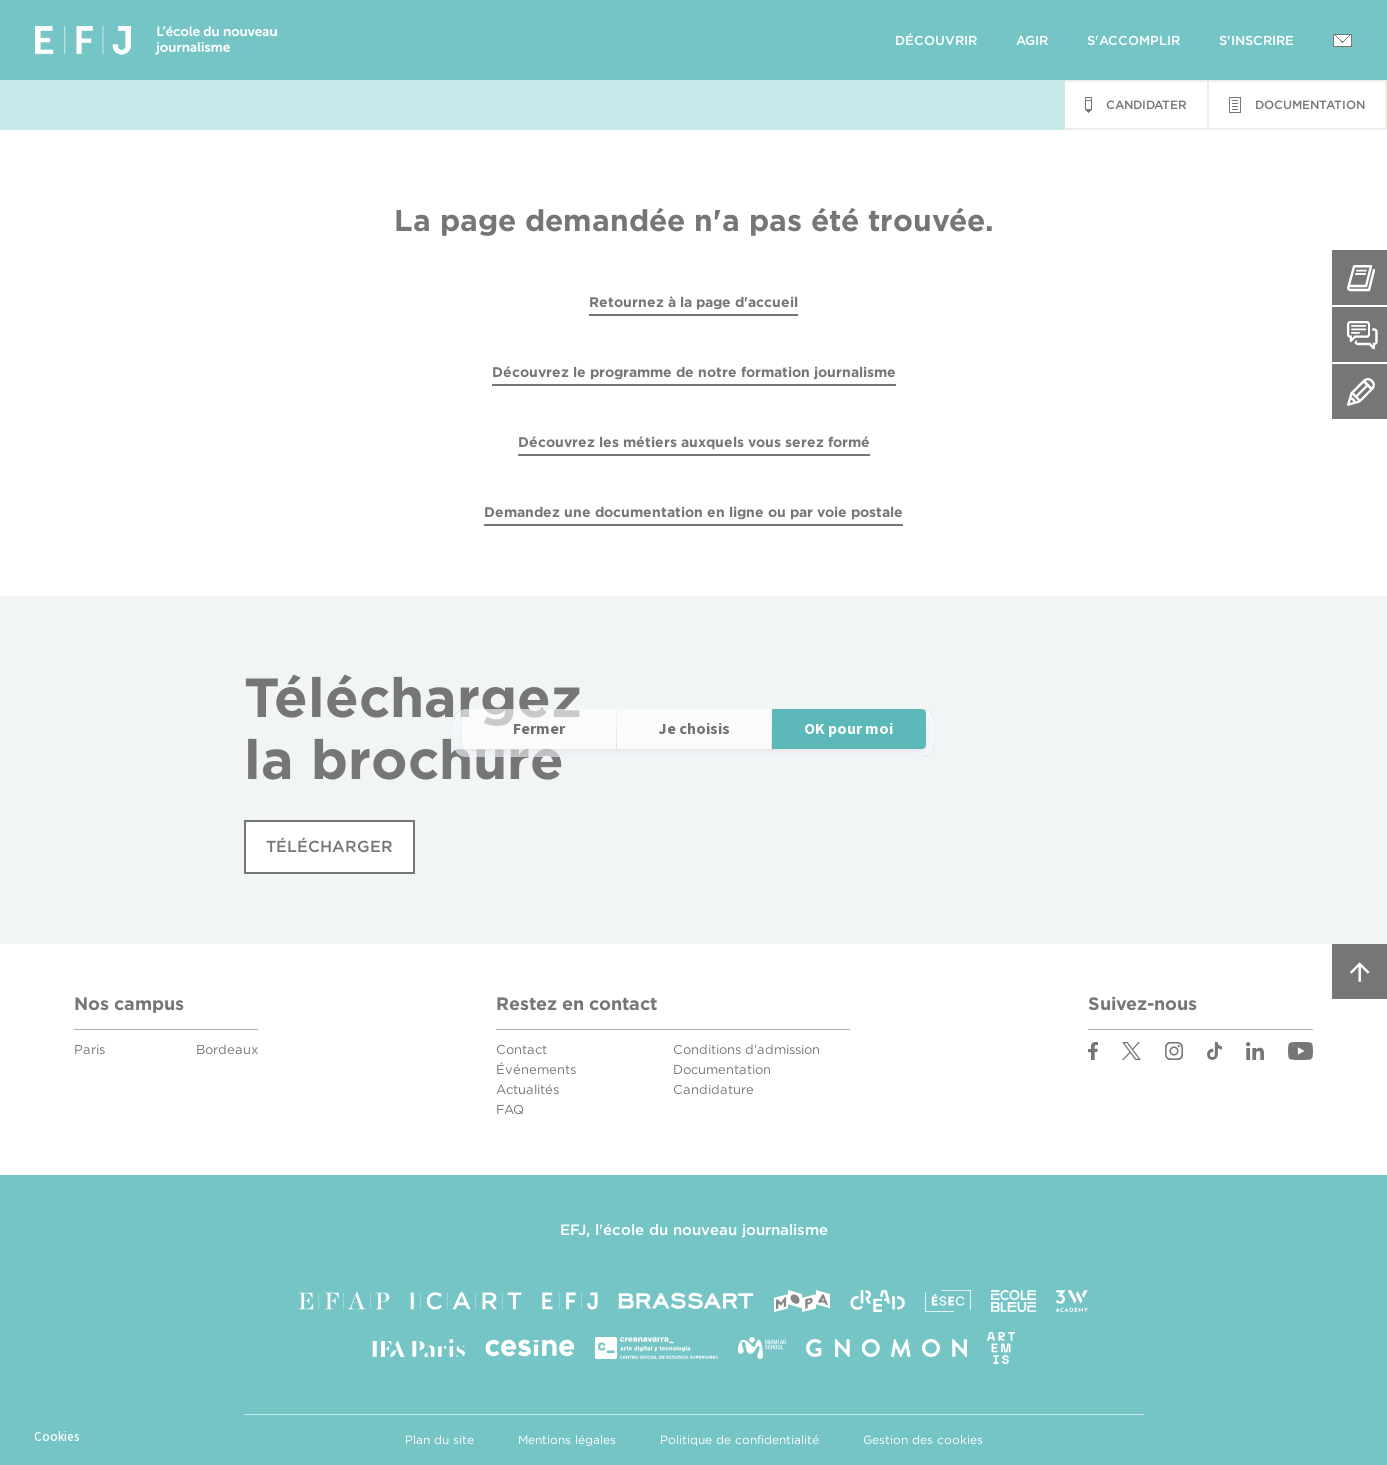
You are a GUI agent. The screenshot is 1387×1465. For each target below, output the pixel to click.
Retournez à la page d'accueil (693, 302)
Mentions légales (567, 1439)
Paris (89, 1049)
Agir (1032, 40)
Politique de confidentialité (739, 1439)
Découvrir (936, 40)
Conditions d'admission (746, 1049)
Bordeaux (227, 1049)
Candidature (713, 1089)
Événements (536, 1069)
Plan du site (439, 1439)
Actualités (527, 1089)
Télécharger (329, 846)
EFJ (156, 40)
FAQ (510, 1109)
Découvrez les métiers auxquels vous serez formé (694, 442)
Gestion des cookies (923, 1439)
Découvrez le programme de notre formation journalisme (694, 372)
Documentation (722, 1069)
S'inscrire (1256, 40)
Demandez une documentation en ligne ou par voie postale (693, 512)
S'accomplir (1133, 40)
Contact (521, 1049)
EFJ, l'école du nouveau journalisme (694, 1230)
